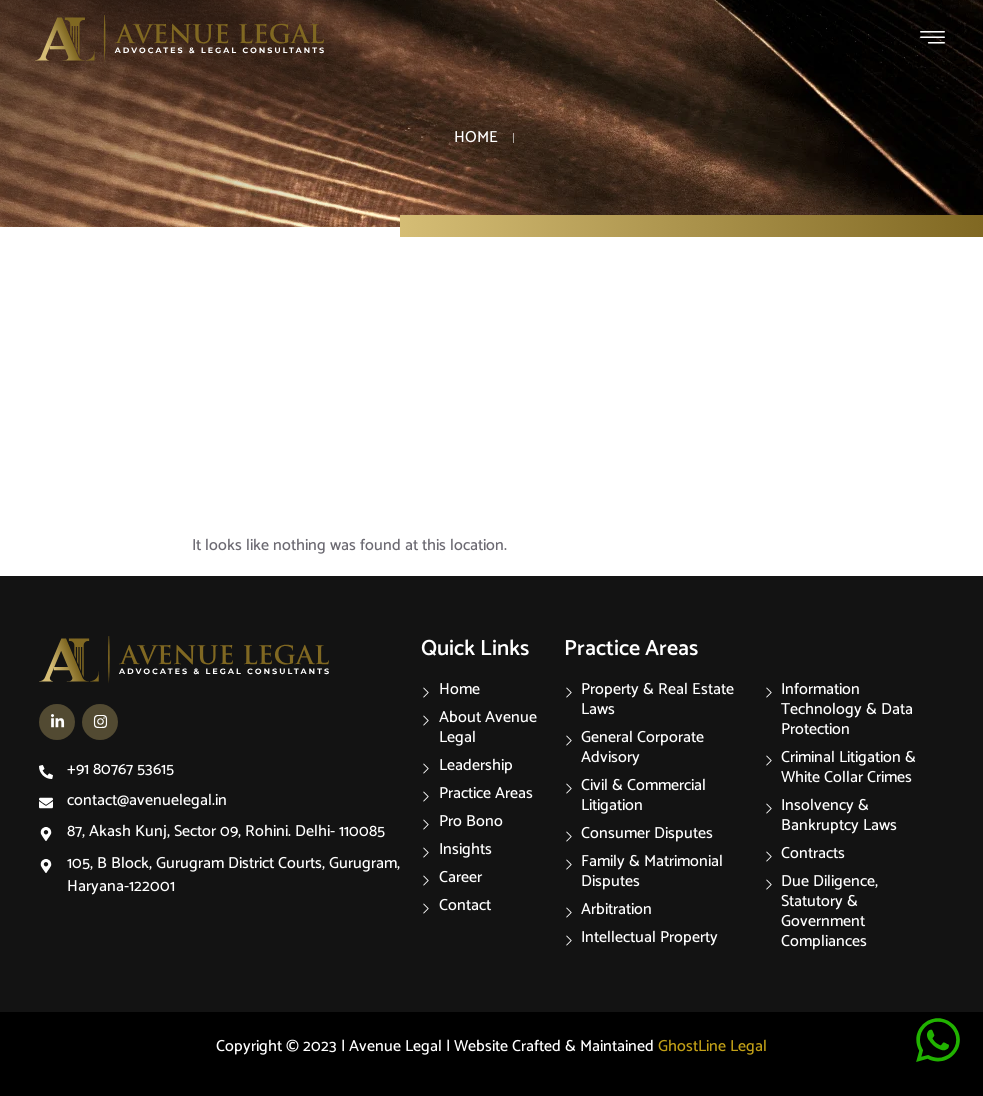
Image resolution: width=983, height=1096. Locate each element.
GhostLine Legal (712, 1046)
